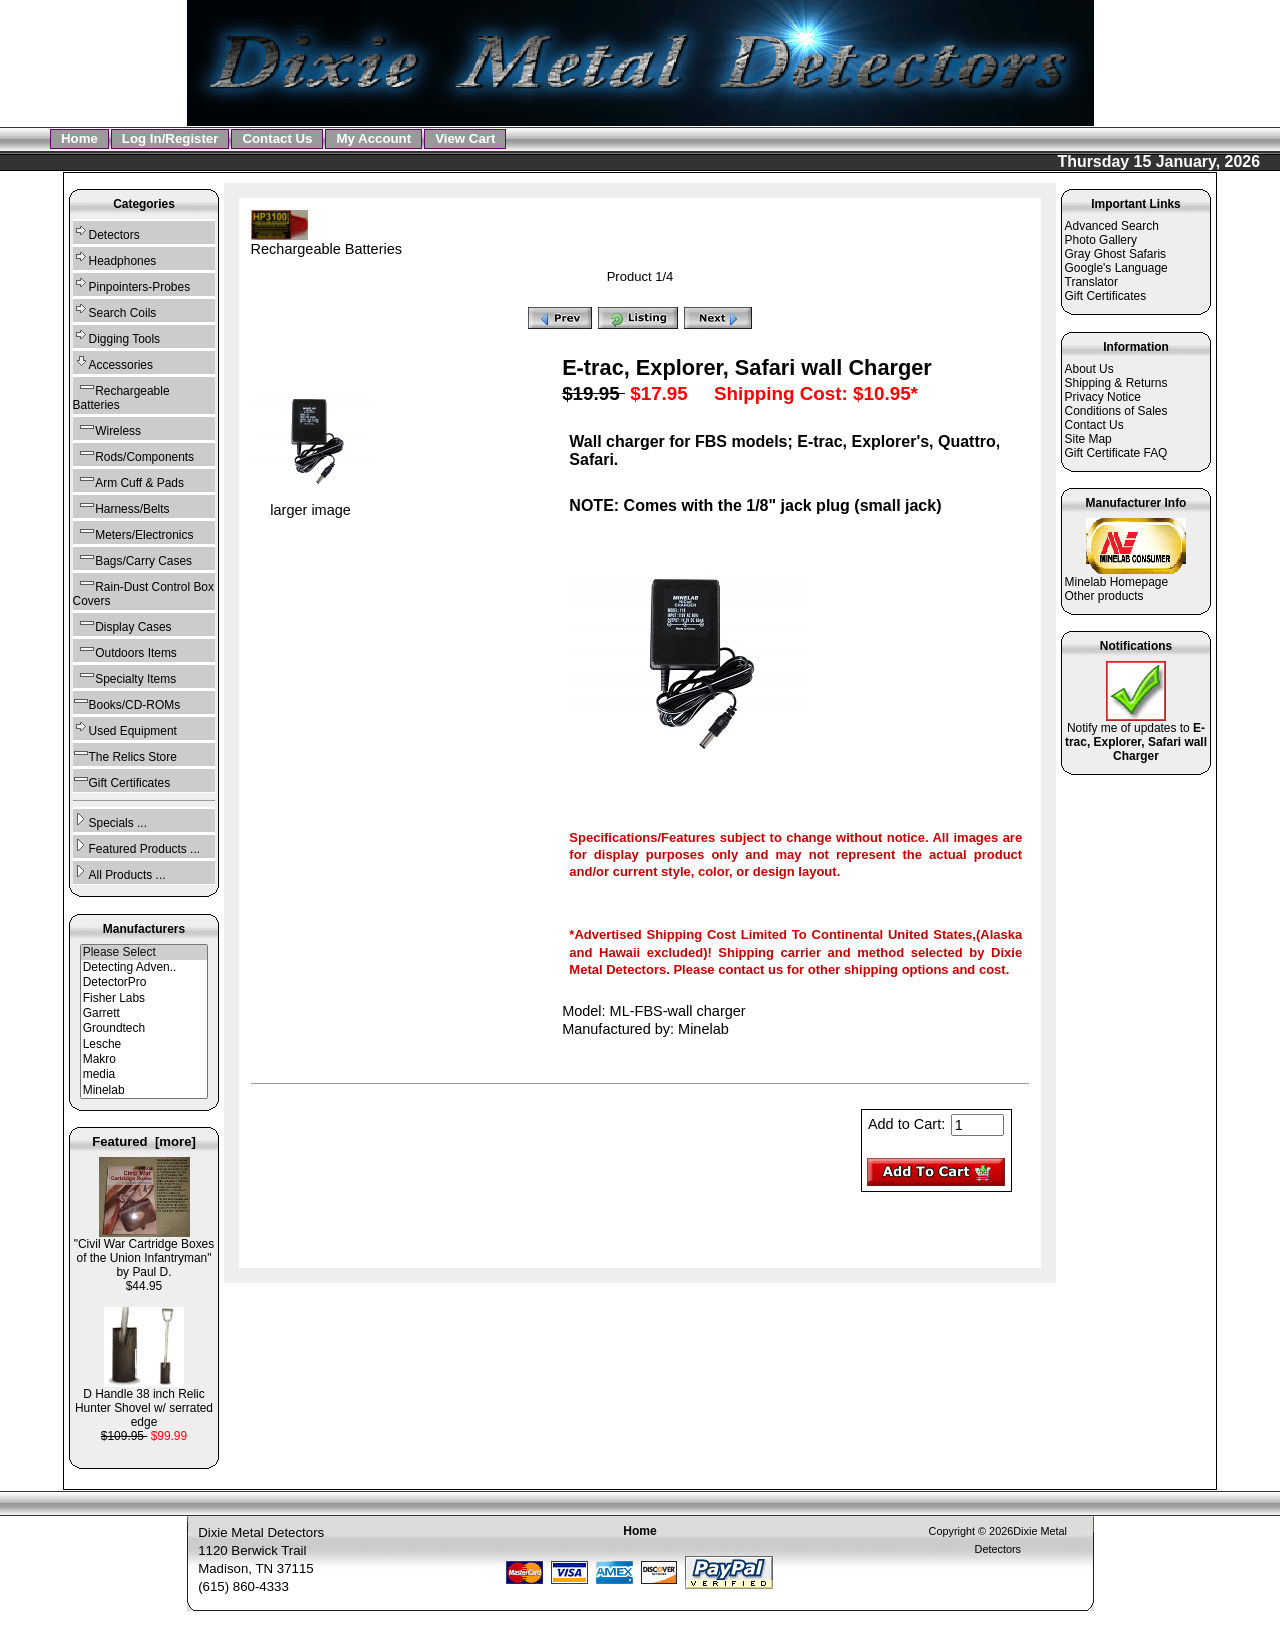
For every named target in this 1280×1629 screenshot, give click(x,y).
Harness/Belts (121, 506)
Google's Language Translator (1116, 275)
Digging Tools (116, 336)
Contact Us (277, 138)
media (144, 1074)
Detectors (106, 232)
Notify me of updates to (1136, 736)
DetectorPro (144, 982)
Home (79, 138)
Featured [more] (144, 1141)
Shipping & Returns (1116, 383)
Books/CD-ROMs (127, 702)
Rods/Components (134, 454)
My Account (373, 138)
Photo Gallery (1101, 240)
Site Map (1088, 439)
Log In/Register (170, 138)
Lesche (144, 1044)
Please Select (144, 952)
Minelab (144, 1090)
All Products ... (119, 872)
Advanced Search (1112, 226)
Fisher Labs (144, 998)
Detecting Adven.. (144, 967)
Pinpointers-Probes (132, 284)
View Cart (465, 138)
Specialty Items (125, 676)
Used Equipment (125, 728)
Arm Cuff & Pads (128, 480)
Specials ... (110, 820)
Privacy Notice (1103, 397)
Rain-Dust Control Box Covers (143, 591)
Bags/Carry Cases (133, 558)
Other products (1104, 596)
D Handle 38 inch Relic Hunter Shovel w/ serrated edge (144, 1402)
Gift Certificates (122, 780)
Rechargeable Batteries (326, 242)
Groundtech (144, 1028)
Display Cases (122, 624)
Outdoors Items (125, 650)
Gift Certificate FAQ (1116, 453)
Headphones (115, 258)
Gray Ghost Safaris (1116, 254)
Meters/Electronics (133, 532)
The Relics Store (125, 754)
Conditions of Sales (1116, 411)
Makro (144, 1059)
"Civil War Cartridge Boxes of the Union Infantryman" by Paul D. (144, 1252)
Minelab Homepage (1117, 582)
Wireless (107, 428)
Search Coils (115, 310)
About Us (1089, 369)
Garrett (144, 1013)
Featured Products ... (136, 846)
